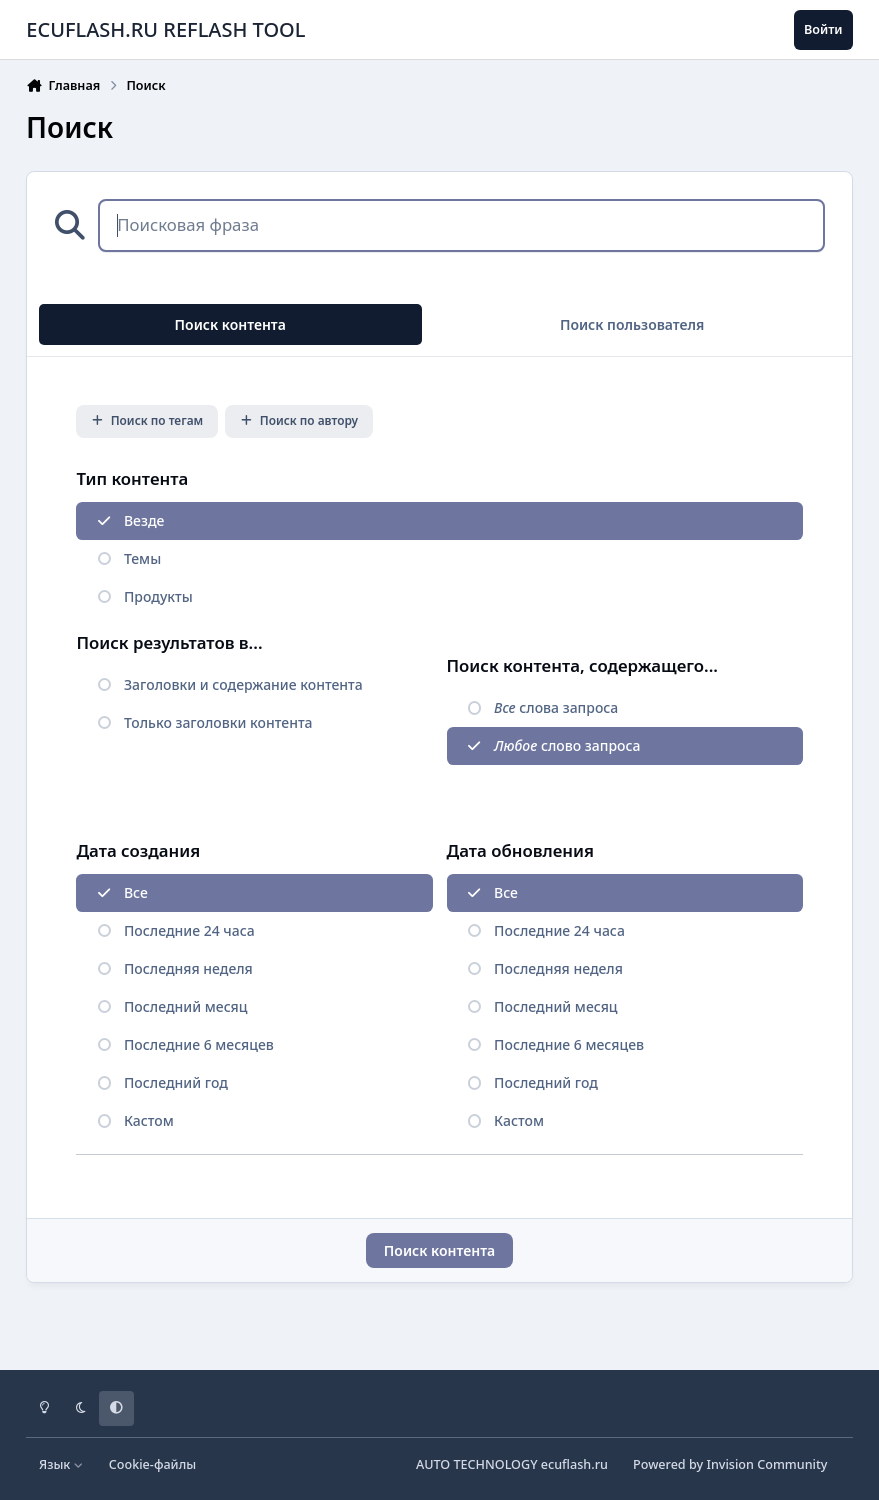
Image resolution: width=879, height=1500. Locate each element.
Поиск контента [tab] (230, 324)
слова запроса (556, 707)
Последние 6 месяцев (199, 1044)
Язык (61, 1464)
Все (136, 892)
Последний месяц (185, 1006)
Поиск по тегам (148, 420)
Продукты (158, 596)
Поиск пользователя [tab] (632, 324)
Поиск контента (439, 1250)
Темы (142, 558)
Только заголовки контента (218, 722)
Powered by (730, 1464)
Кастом (149, 1120)
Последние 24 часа (189, 930)
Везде (144, 520)
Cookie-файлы (152, 1464)
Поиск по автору (299, 420)
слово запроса (567, 745)
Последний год (176, 1082)
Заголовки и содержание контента (243, 684)
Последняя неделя (188, 968)
